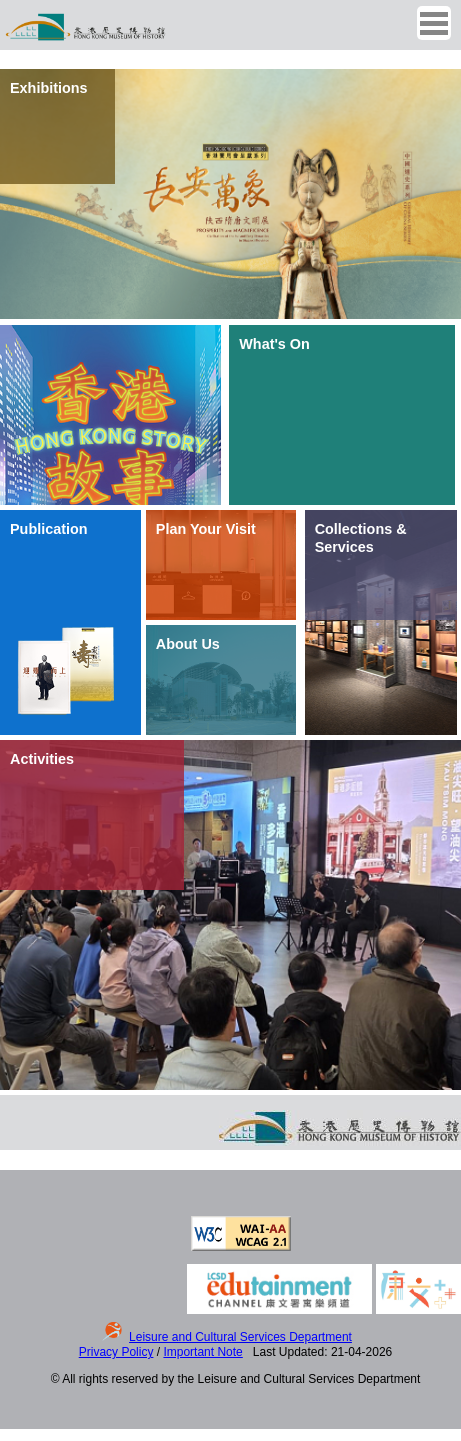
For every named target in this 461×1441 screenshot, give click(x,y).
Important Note (202, 1352)
